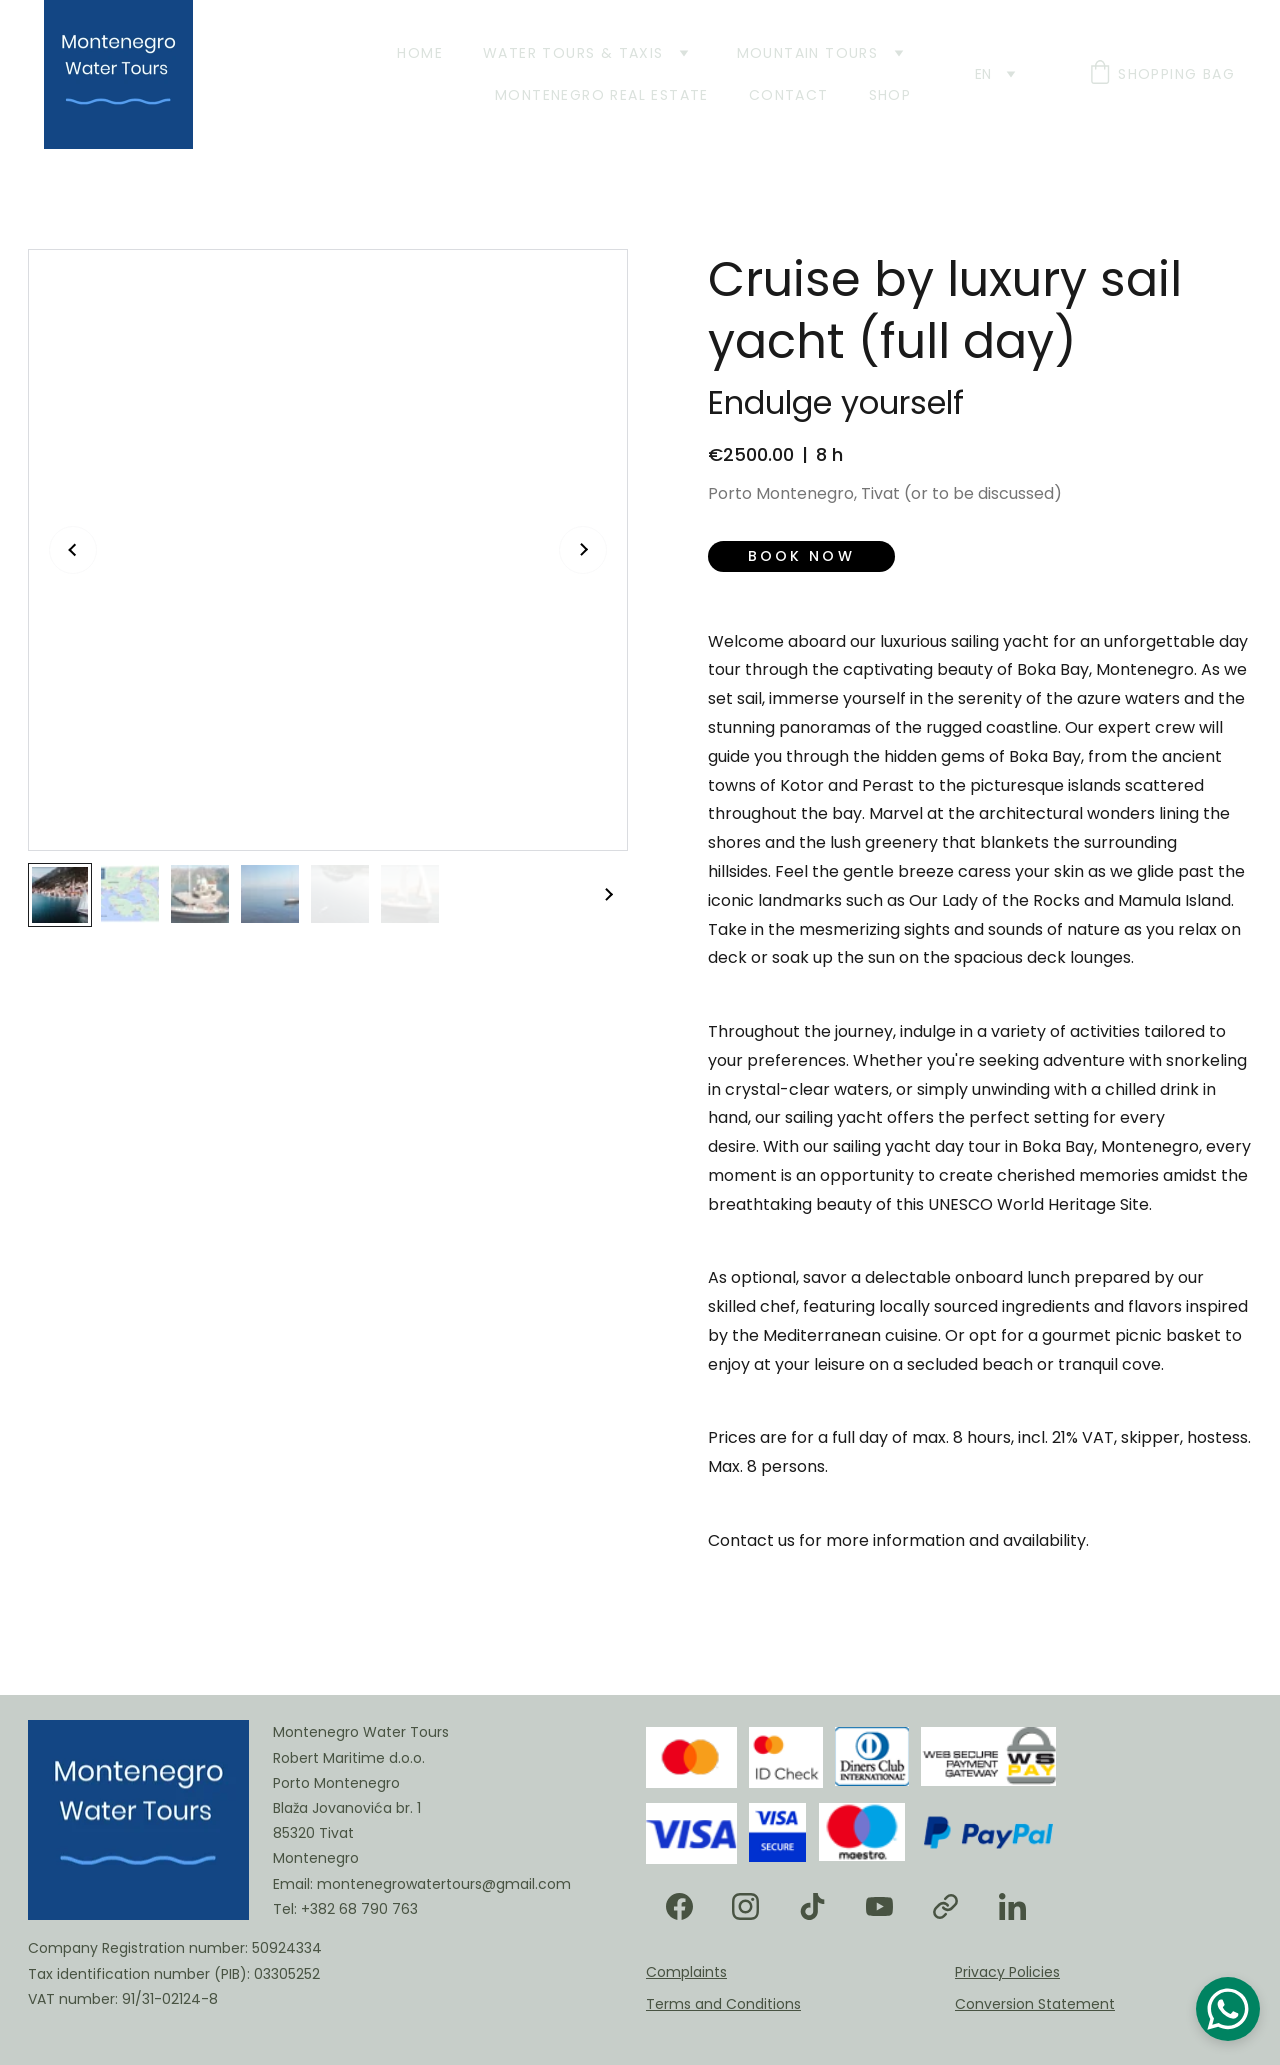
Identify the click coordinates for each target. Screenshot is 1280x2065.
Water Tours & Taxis (573, 53)
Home (420, 53)
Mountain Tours (808, 53)
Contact (789, 95)
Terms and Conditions (723, 2004)
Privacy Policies (1007, 1972)
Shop (890, 95)
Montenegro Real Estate (602, 95)
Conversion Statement (1035, 2004)
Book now (801, 556)
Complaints (686, 1972)
